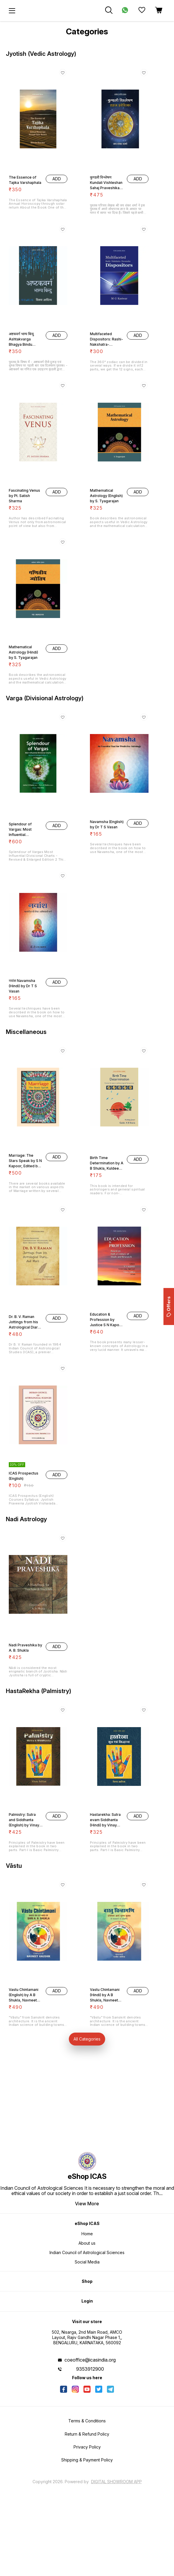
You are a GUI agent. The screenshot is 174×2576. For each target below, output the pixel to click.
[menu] (12, 10)
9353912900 (90, 2369)
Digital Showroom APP (116, 2481)
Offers (168, 1306)
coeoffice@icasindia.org (90, 2359)
